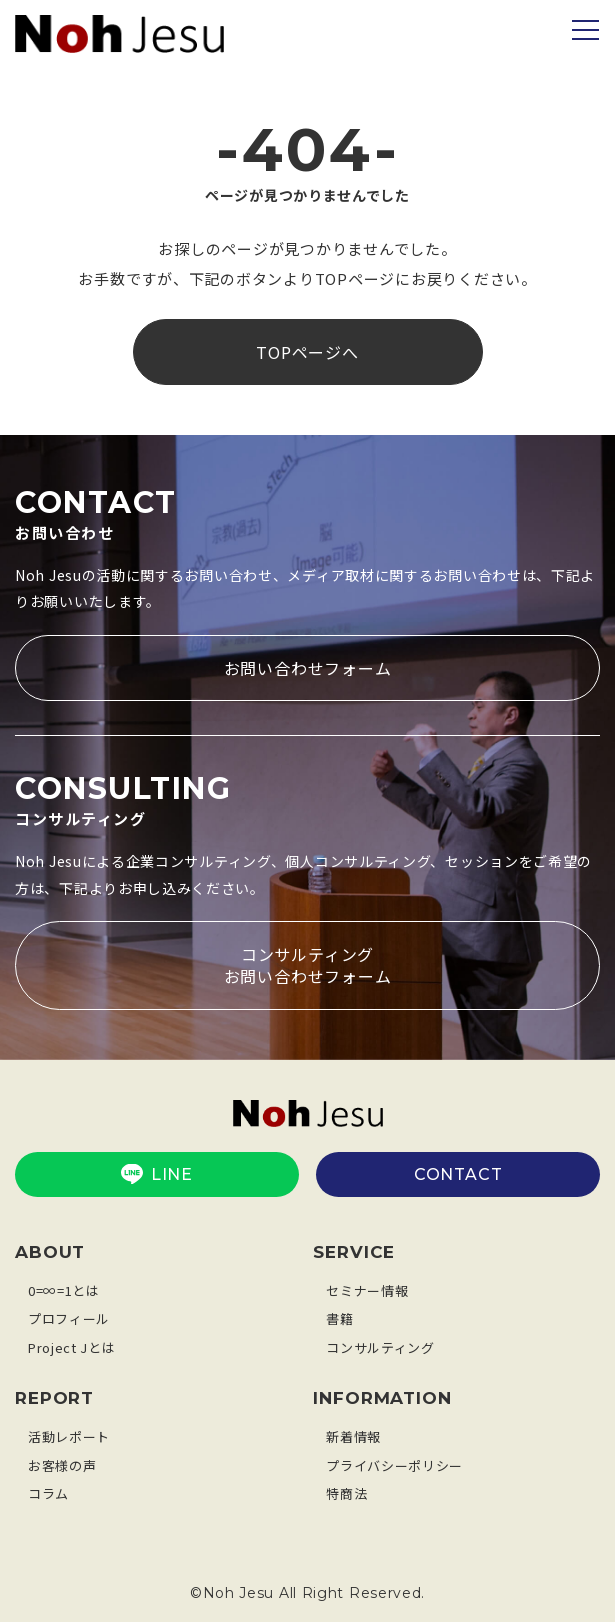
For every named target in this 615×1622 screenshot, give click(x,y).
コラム (48, 1493)
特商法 (346, 1493)
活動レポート (69, 1436)
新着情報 (353, 1436)
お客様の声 (62, 1465)
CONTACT (458, 1174)
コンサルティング (380, 1347)
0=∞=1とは (64, 1290)
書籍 (339, 1318)
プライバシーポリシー (394, 1465)
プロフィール (69, 1318)
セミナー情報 (367, 1290)
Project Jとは (71, 1347)
